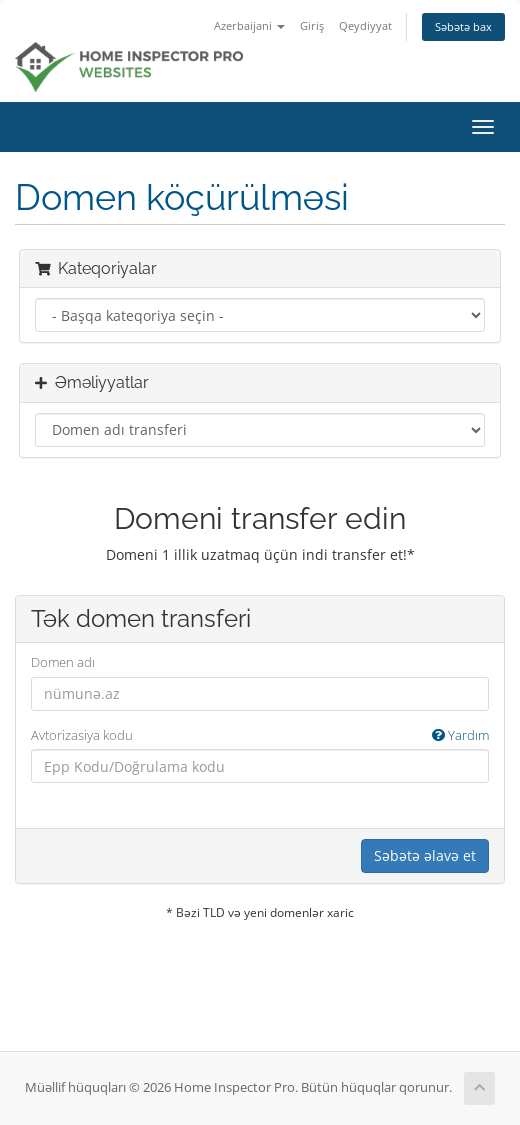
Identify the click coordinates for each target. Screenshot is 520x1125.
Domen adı (63, 662)
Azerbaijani (249, 25)
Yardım (460, 735)
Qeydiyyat (365, 25)
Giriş (312, 25)
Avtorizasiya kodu (260, 735)
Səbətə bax (463, 26)
